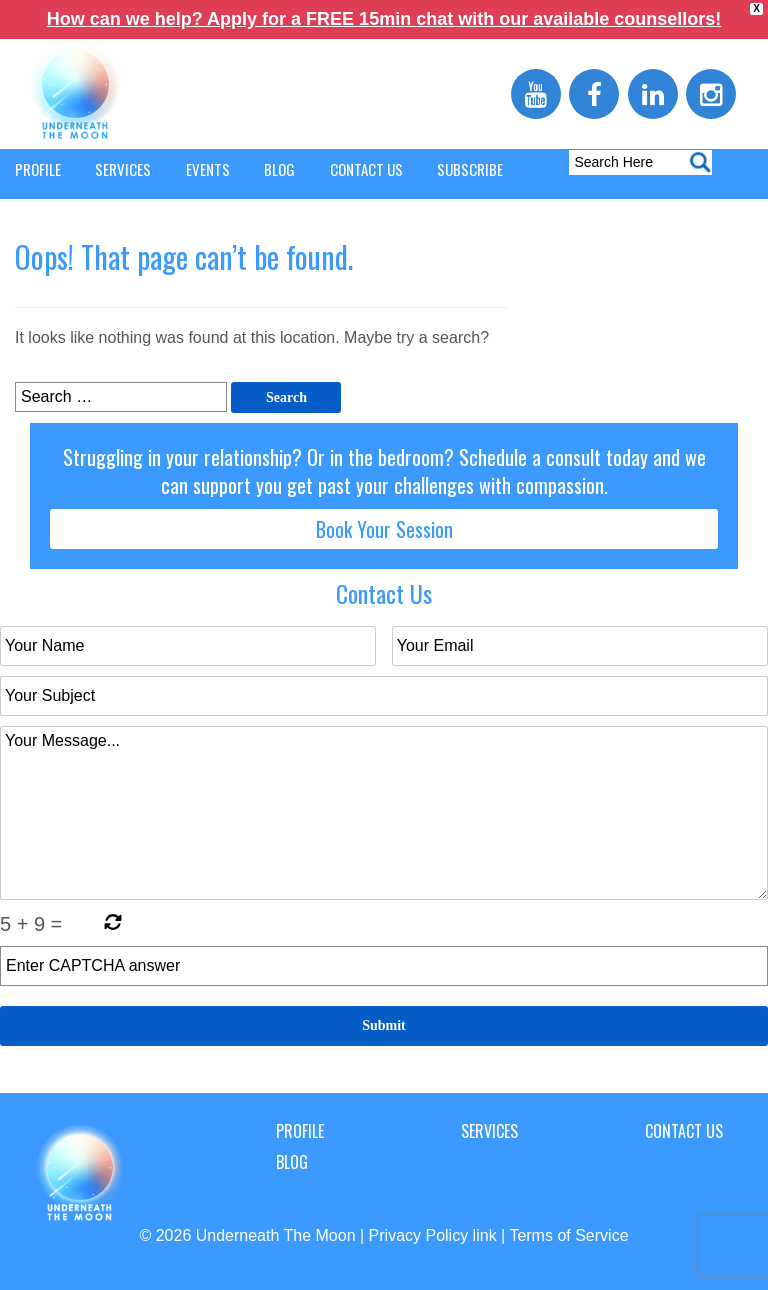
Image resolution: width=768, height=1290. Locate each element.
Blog (292, 1162)
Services (489, 1131)
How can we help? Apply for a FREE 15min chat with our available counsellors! (384, 19)
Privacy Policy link (433, 1235)
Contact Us (684, 1131)
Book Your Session (384, 529)
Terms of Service (568, 1235)
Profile (300, 1131)
